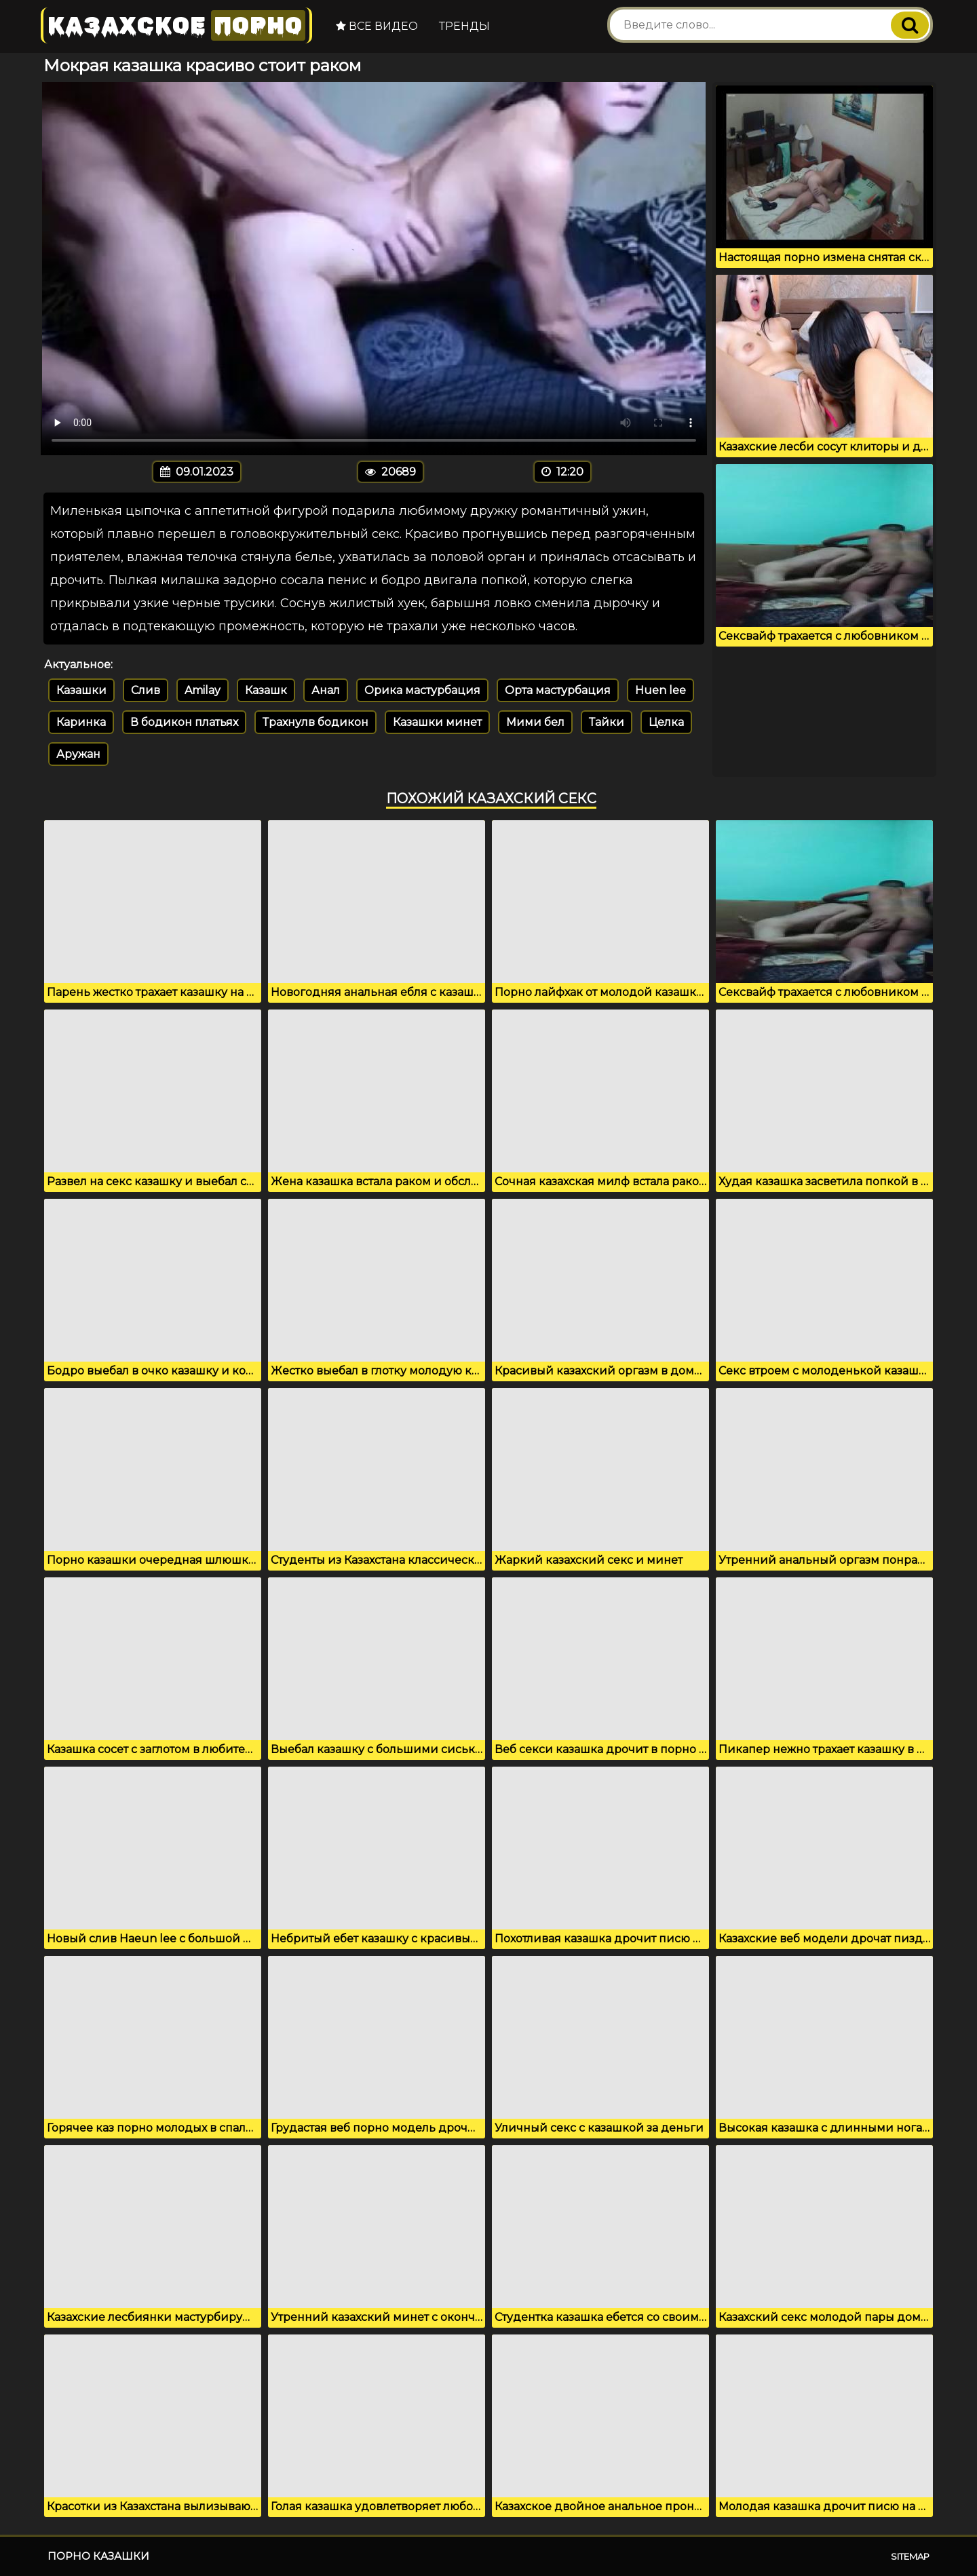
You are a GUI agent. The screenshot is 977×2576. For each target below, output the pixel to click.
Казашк (266, 690)
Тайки (606, 722)
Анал (325, 690)
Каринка (81, 722)
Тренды (464, 26)
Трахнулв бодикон (315, 722)
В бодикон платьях (184, 722)
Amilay (203, 690)
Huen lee (660, 690)
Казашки (81, 690)
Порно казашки (98, 2556)
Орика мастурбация (422, 690)
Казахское (176, 25)
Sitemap (910, 2556)
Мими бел (535, 722)
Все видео (377, 26)
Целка (666, 722)
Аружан (78, 754)
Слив (145, 690)
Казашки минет (437, 722)
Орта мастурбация (558, 690)
